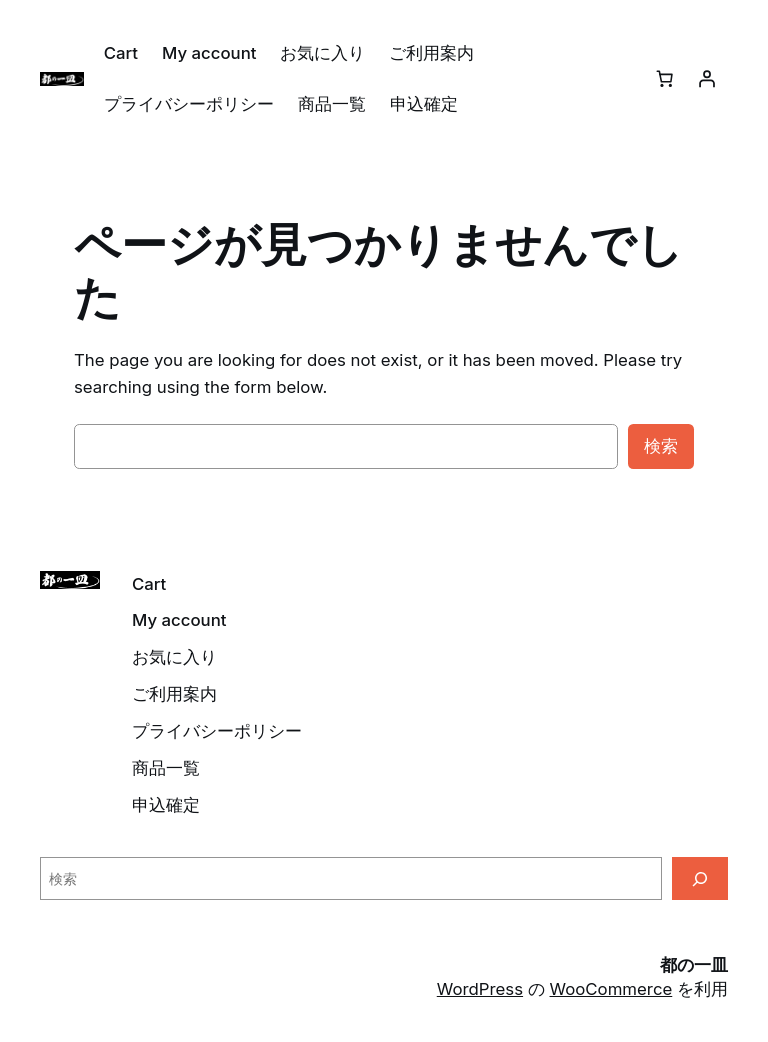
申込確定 (424, 104)
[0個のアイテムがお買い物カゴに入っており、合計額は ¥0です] (665, 79)
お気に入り (322, 53)
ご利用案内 (431, 53)
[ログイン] (707, 79)
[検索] (700, 878)
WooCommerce (611, 989)
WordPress (480, 989)
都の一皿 (694, 965)
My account (209, 53)
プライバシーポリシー (189, 104)
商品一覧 (332, 104)
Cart (121, 53)
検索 (661, 446)
